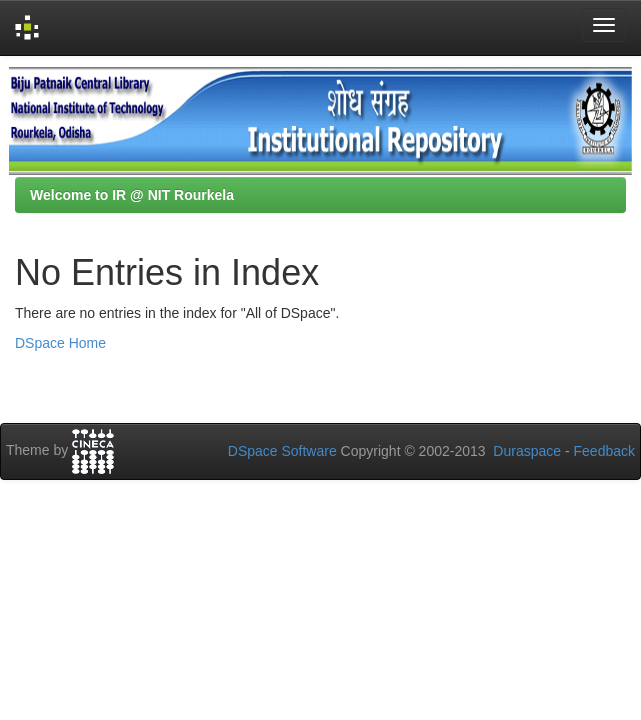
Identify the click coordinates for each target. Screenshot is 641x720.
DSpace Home (60, 343)
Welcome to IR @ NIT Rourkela (132, 195)
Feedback (604, 451)
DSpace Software (282, 451)
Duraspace (527, 451)
